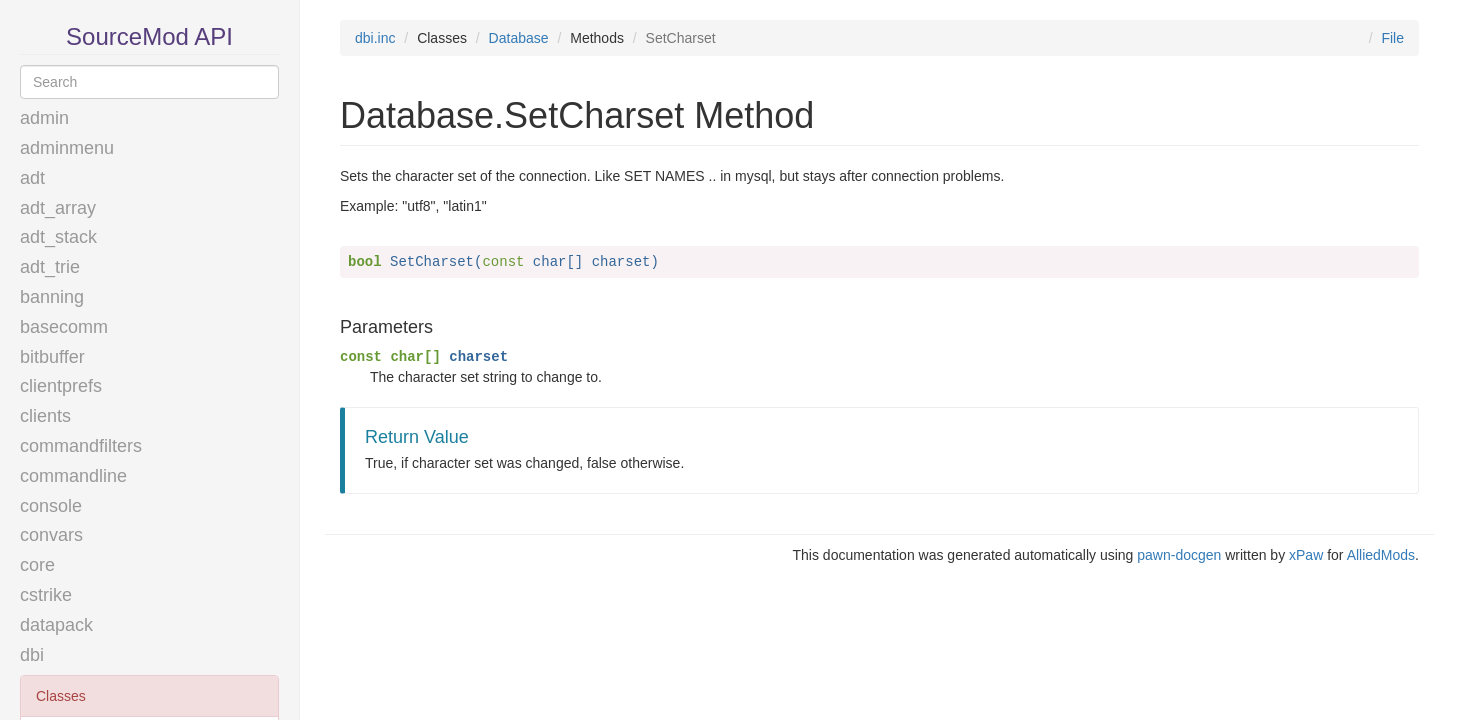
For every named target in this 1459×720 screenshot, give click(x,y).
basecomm (64, 327)
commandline (73, 476)
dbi (32, 655)
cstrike (46, 595)
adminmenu (67, 148)
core (37, 565)
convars (51, 535)
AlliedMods (1381, 555)
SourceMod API (149, 36)
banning (52, 297)
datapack (56, 625)
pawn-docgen (1179, 555)
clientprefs (61, 386)
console (51, 506)
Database (519, 38)
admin (44, 118)
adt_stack (58, 237)
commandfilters (81, 446)
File (1392, 38)
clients (45, 416)
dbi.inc (375, 38)
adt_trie (50, 267)
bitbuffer (52, 357)
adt (32, 178)
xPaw (1306, 555)
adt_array (58, 208)
